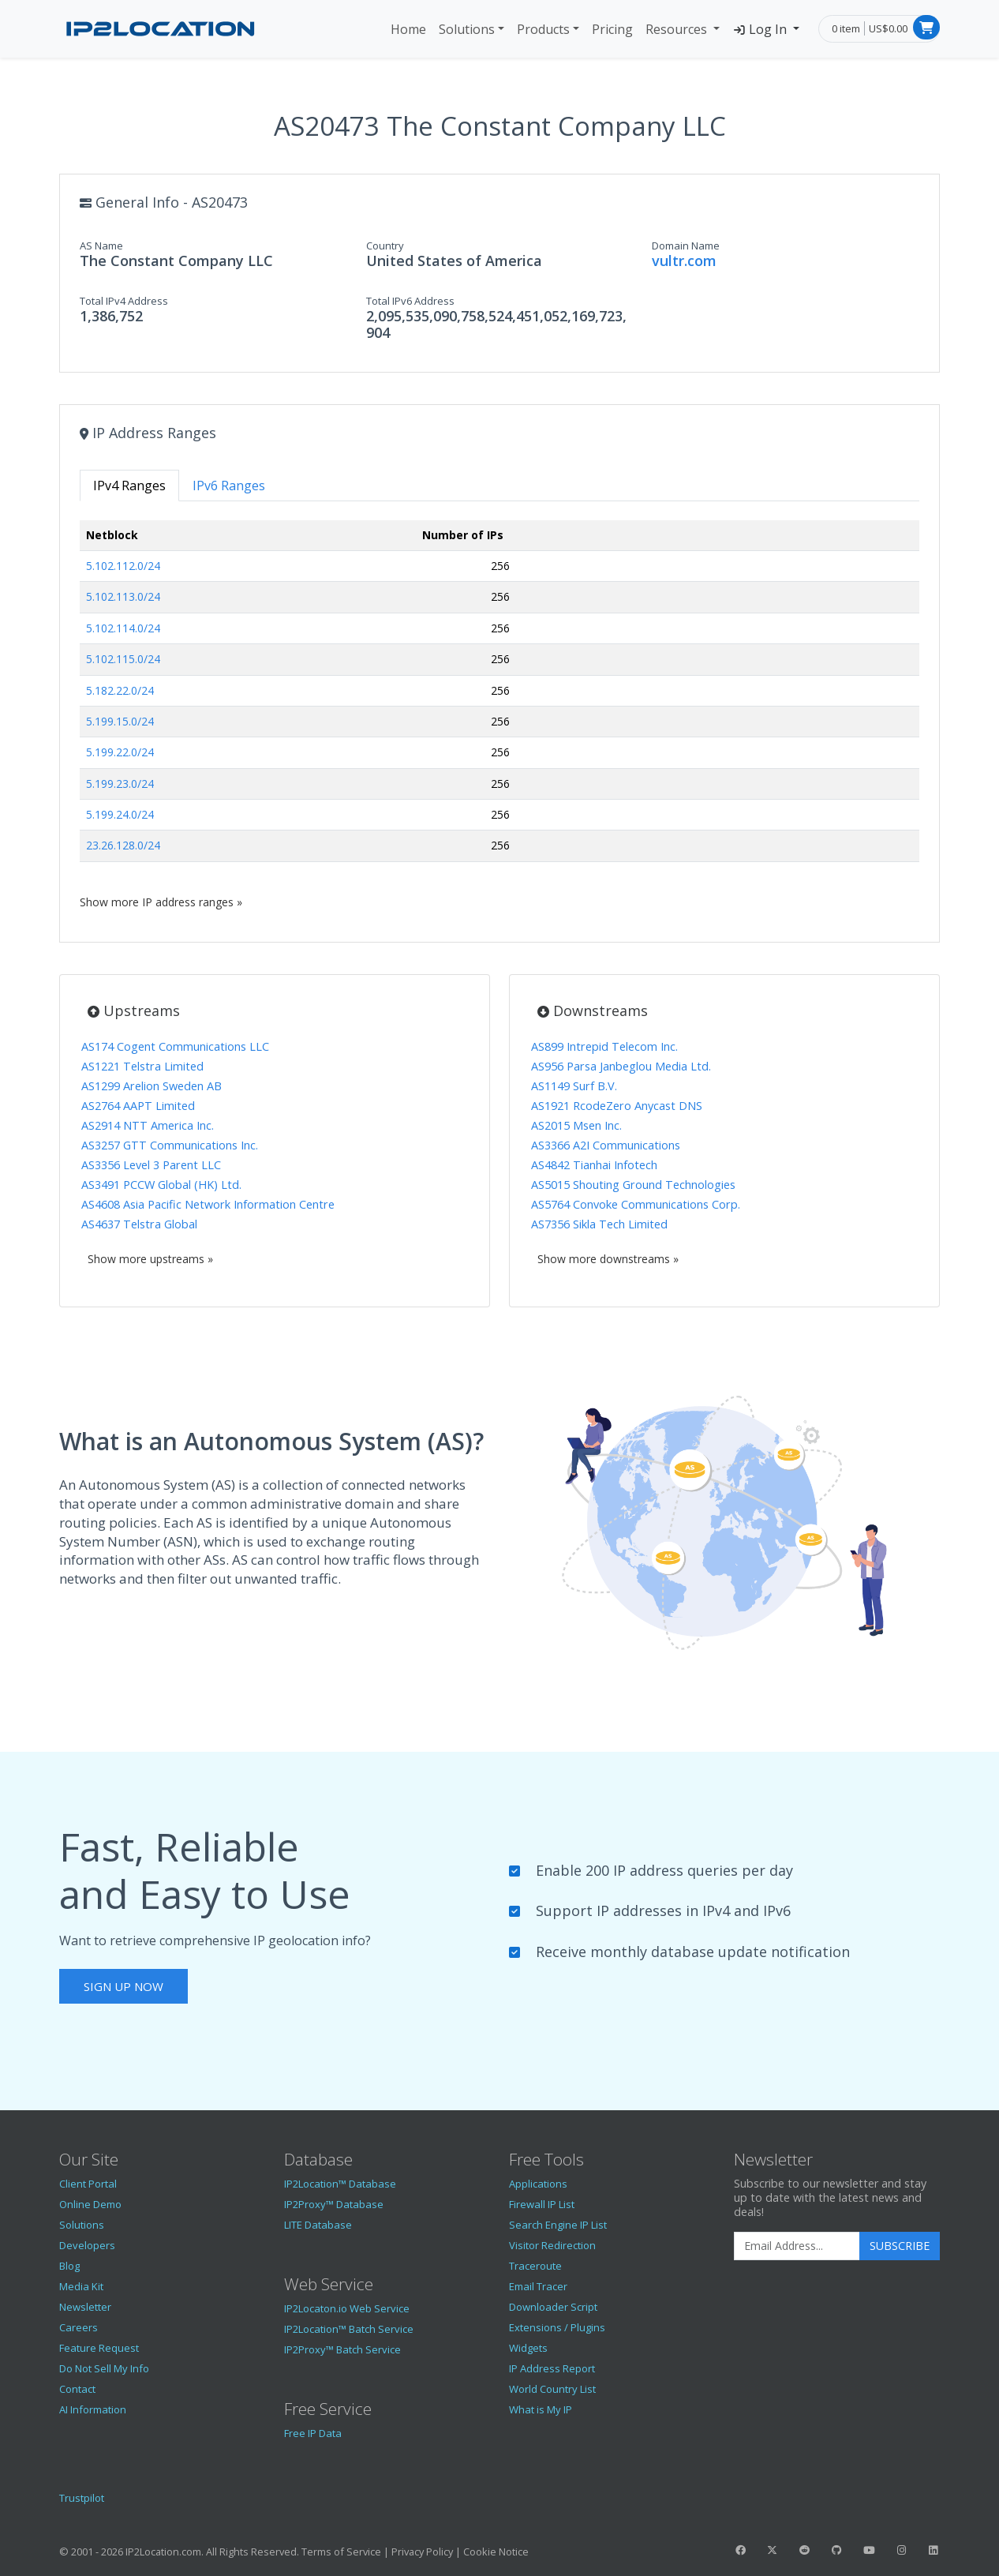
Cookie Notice (496, 2551)
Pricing (612, 29)
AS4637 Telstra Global (139, 1224)
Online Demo (90, 2204)
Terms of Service (341, 2551)
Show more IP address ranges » (161, 901)
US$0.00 (888, 28)
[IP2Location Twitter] (772, 2550)
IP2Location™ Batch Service (348, 2329)
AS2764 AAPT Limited (138, 1105)
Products (543, 29)
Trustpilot (81, 2498)
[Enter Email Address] (797, 2246)
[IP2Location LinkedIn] (933, 2550)
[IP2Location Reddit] (805, 2550)
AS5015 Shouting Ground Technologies (633, 1184)
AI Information (92, 2409)
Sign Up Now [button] (123, 1986)
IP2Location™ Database (340, 2184)
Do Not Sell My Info (104, 2368)
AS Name (101, 245)
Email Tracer (538, 2286)
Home (408, 29)
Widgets (528, 2348)
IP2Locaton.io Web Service (347, 2308)
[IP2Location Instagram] (901, 2550)
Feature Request (99, 2348)
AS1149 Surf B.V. (574, 1085)
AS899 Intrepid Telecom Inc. (604, 1046)
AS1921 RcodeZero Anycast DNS (616, 1105)
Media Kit (81, 2286)
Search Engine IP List (558, 2225)
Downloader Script (553, 2307)
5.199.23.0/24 (120, 783)
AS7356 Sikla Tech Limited (599, 1224)
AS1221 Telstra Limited (142, 1066)
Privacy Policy (422, 2551)
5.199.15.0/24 (120, 721)
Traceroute (535, 2266)
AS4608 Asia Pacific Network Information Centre (208, 1204)
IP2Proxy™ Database (334, 2204)
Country (385, 245)
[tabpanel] (499, 714)
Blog (69, 2266)
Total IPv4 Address (124, 301)
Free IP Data (313, 2433)
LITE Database (318, 2225)
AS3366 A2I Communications (605, 1145)
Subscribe (900, 2245)
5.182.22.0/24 (120, 690)
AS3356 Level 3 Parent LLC (151, 1164)
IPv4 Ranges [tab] (129, 485)
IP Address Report (552, 2368)
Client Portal (88, 2184)
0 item (846, 28)
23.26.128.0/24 (123, 845)
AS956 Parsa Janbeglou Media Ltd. (621, 1066)
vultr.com (684, 260)
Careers (78, 2327)
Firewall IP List (541, 2204)
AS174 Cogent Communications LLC (175, 1046)
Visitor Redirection (552, 2245)
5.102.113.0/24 (123, 596)
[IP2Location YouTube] (868, 2550)
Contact (77, 2389)
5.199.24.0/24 (120, 814)
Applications (538, 2184)
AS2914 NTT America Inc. (147, 1125)
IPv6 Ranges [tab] (229, 485)
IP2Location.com (163, 2551)
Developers (87, 2245)
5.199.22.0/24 (120, 751)
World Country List (552, 2389)
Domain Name (686, 245)
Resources (677, 29)
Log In (761, 29)
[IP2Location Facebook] (740, 2550)
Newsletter (85, 2307)
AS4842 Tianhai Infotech (594, 1164)
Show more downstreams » (608, 1258)
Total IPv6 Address (410, 301)
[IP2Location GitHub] (836, 2550)
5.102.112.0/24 (123, 565)
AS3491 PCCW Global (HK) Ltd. (161, 1184)
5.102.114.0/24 (123, 628)
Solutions (467, 29)
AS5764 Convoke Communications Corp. (635, 1204)
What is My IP (540, 2409)
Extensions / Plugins (557, 2327)
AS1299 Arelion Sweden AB (151, 1085)
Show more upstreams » (150, 1258)
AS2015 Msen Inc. (576, 1125)
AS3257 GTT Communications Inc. (169, 1145)
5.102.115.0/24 (123, 658)
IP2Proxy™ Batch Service (342, 2349)
